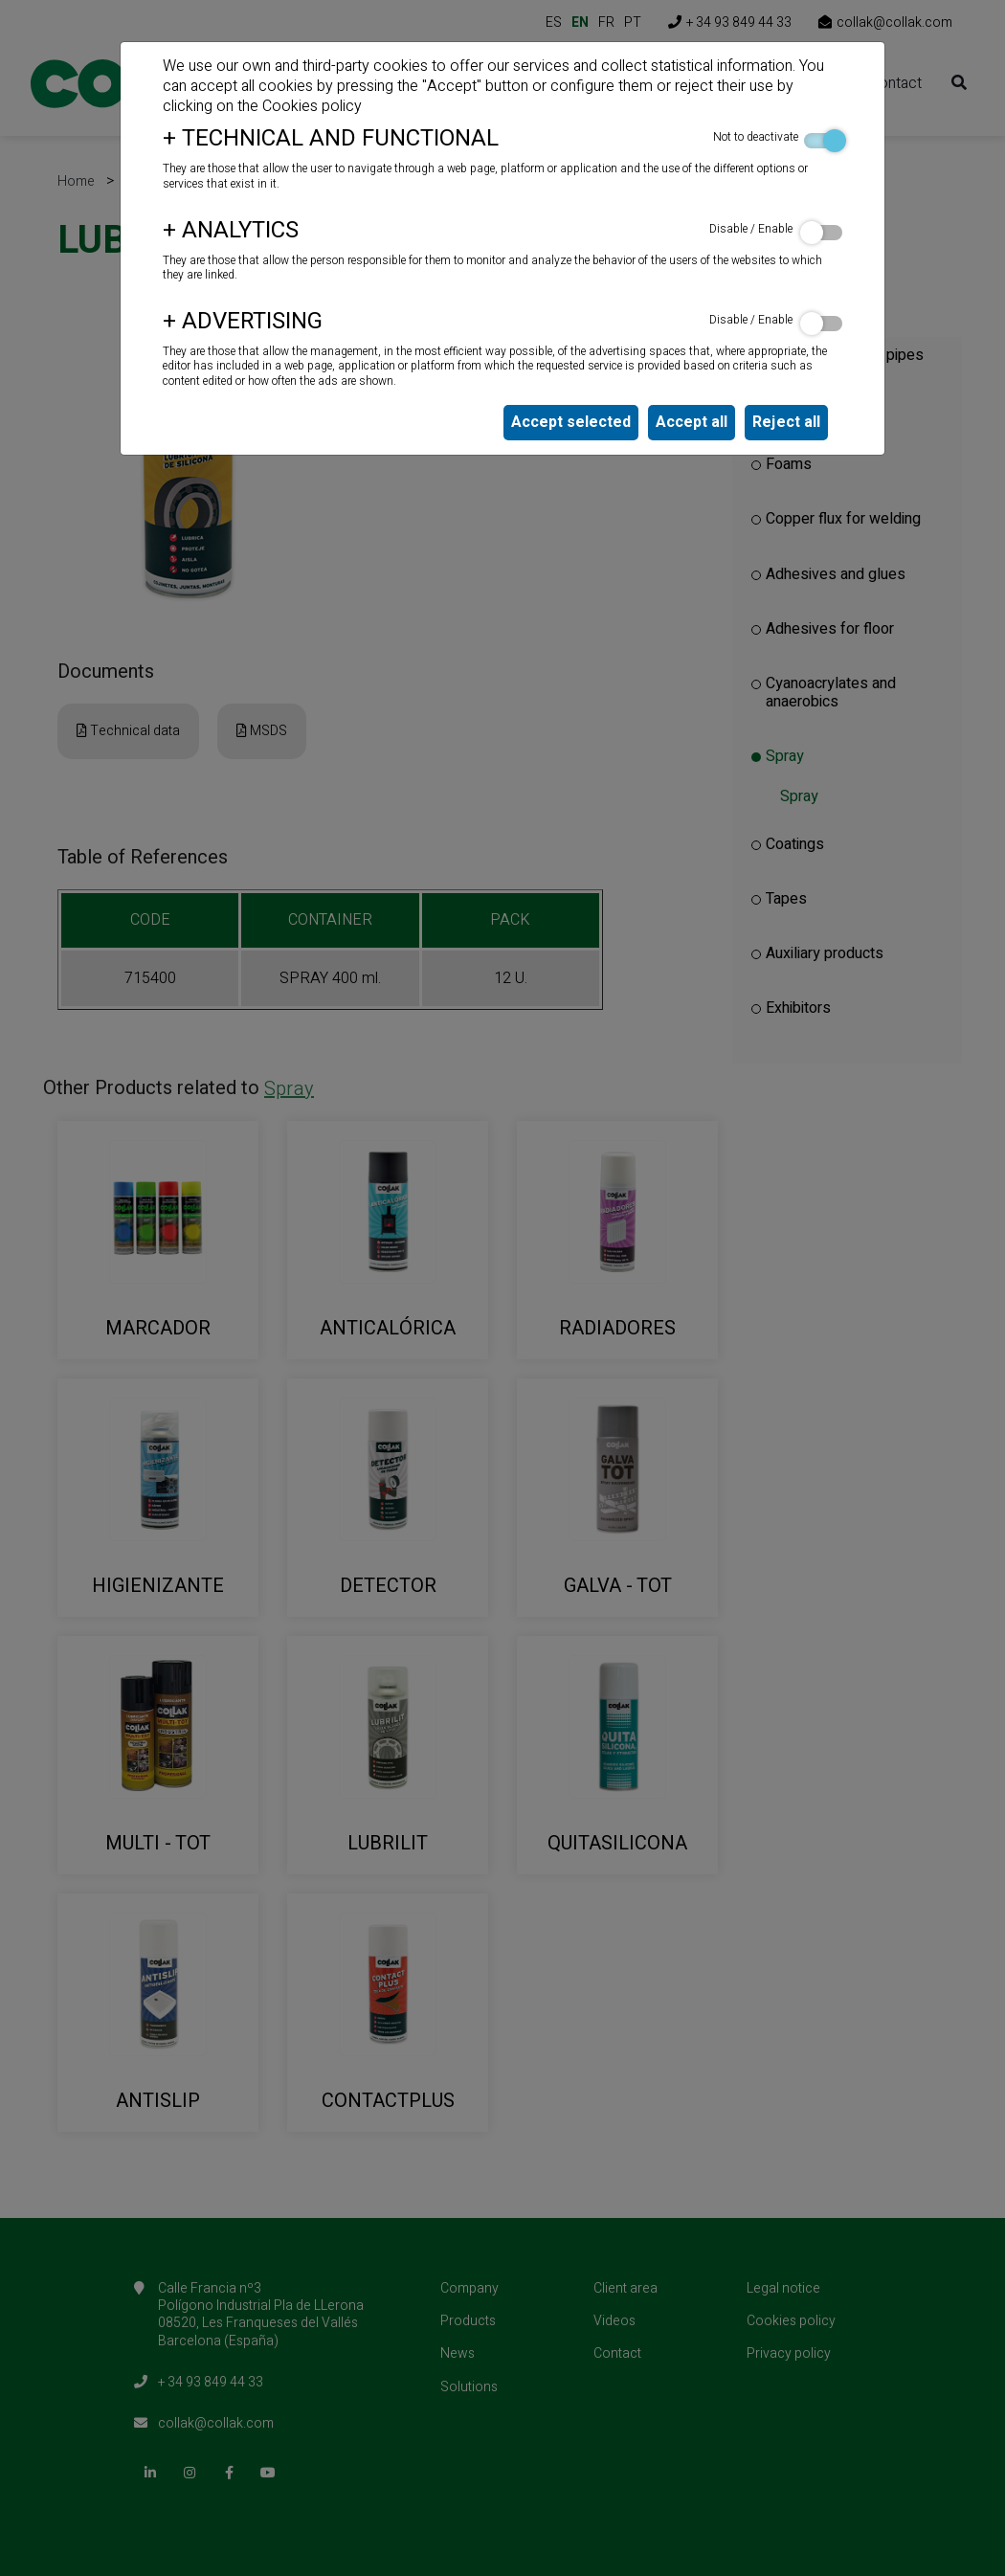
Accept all (691, 422)
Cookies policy (312, 106)
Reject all (786, 422)
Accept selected (571, 422)
